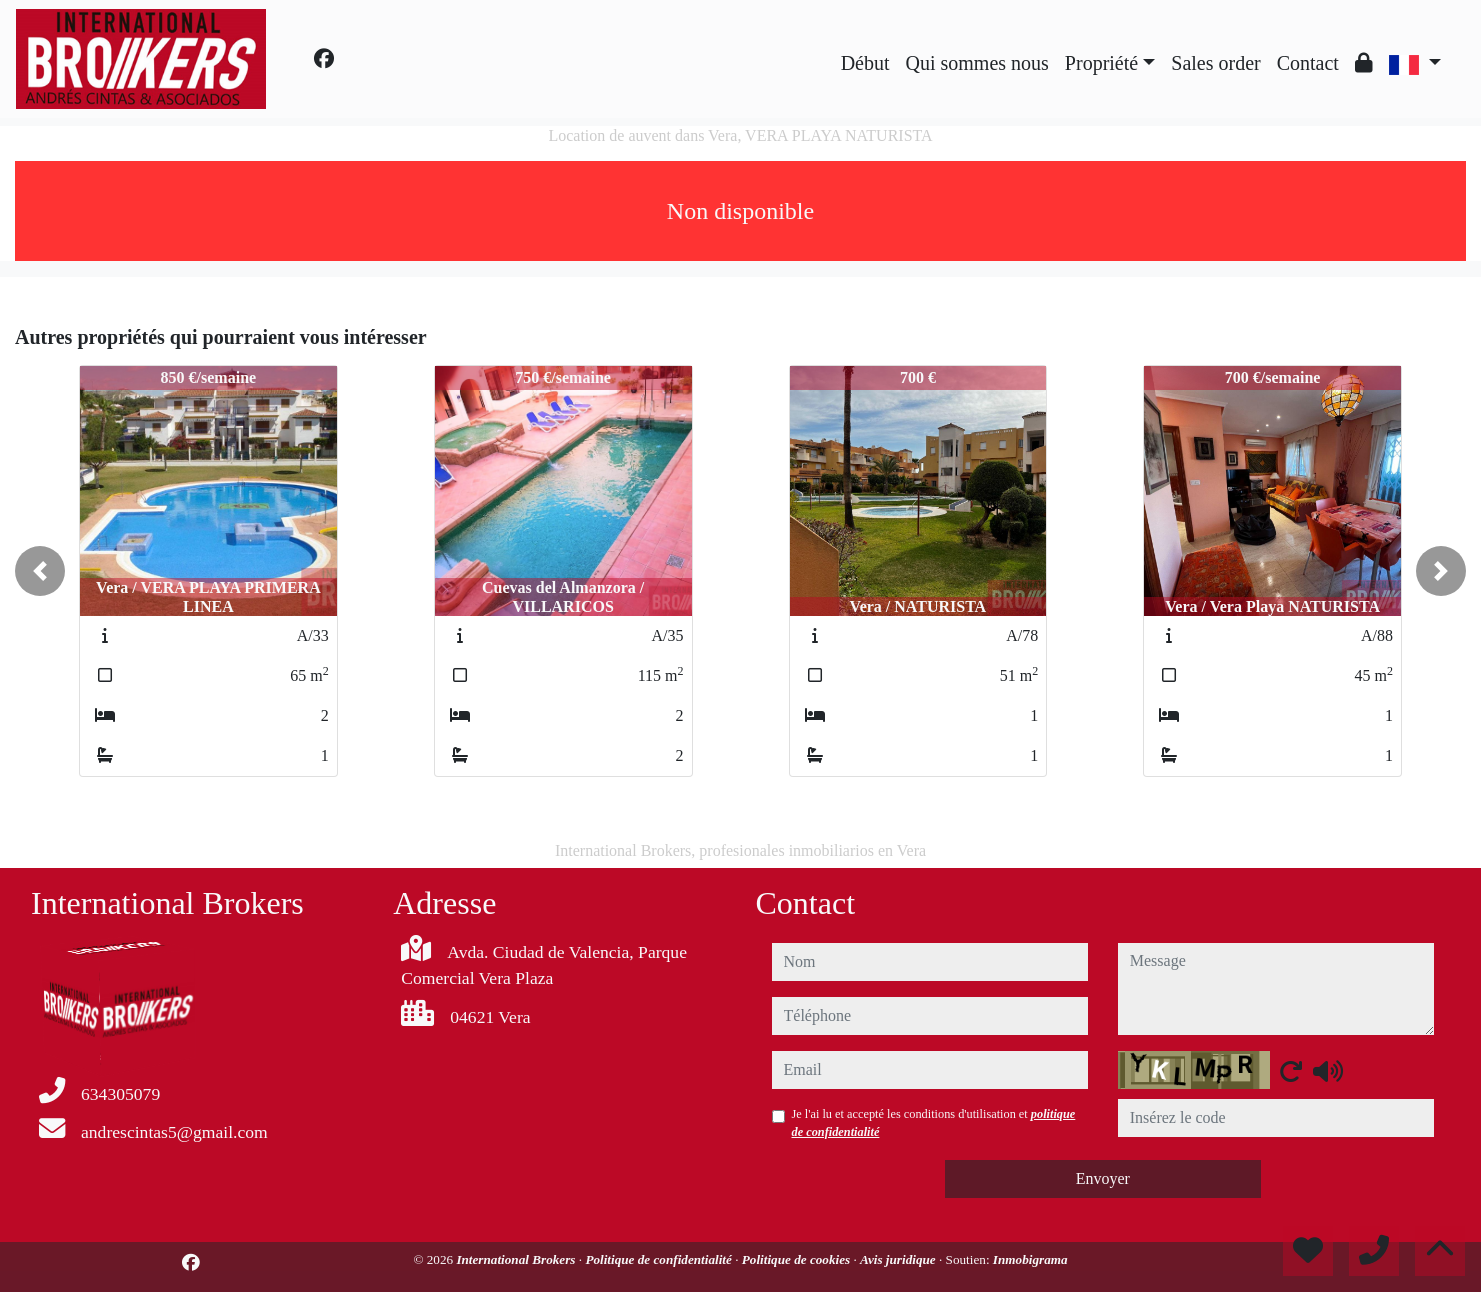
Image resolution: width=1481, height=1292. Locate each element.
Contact (1308, 63)
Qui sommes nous (977, 63)
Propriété (1101, 63)
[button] (40, 571)
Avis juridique (899, 1259)
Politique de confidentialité (660, 1259)
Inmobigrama (1030, 1259)
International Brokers (517, 1259)
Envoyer (1103, 1178)
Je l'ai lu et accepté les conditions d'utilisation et (934, 1123)
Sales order (1215, 63)
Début (865, 63)
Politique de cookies (798, 1259)
